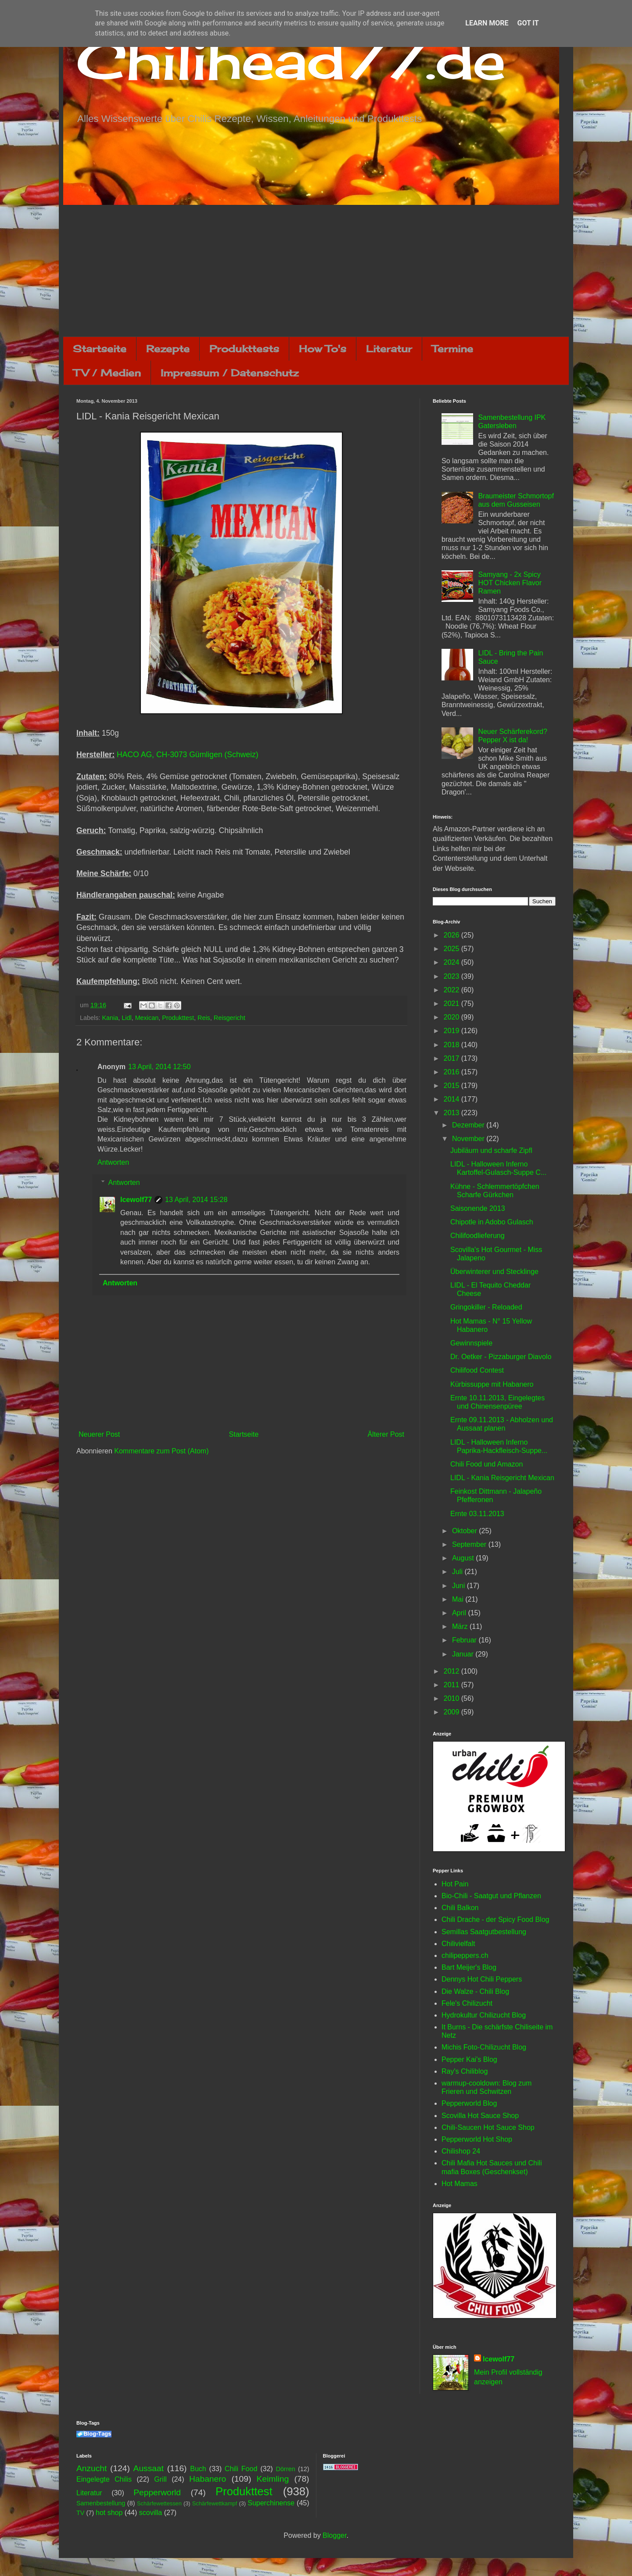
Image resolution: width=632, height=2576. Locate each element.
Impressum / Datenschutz (229, 373)
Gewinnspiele (471, 1343)
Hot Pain (455, 1884)
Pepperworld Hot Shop (477, 2139)
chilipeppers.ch (465, 1955)
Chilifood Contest (477, 1370)
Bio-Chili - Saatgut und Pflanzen (491, 1896)
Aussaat (148, 2468)
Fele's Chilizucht (467, 2003)
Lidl (126, 1017)
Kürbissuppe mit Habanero (491, 1384)
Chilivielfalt (458, 1943)
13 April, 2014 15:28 (196, 1199)
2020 (452, 1017)
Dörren (285, 2468)
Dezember (469, 1125)
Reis (204, 1017)
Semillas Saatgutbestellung (484, 1932)
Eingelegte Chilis (104, 2479)
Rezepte (168, 348)
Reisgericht (229, 1017)
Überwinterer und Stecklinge (494, 1271)
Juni (459, 1585)
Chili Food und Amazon (486, 1464)
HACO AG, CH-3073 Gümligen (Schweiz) (188, 754)
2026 (452, 935)
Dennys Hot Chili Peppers (482, 1979)
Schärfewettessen (159, 2503)
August (464, 1558)
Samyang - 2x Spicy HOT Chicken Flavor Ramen (510, 583)
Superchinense (271, 2503)
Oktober (465, 1531)
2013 (452, 1112)
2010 (452, 1698)
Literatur (389, 348)
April (460, 1613)
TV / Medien (107, 373)
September (470, 1544)
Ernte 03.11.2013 (477, 1513)
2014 (452, 1099)
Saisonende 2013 (477, 1208)
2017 (452, 1058)
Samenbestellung (100, 2503)
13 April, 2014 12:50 (159, 1066)
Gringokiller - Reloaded (486, 1307)
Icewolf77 (136, 1199)
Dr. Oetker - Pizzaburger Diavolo (500, 1356)
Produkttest (178, 1017)
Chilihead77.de (291, 60)
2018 (452, 1044)
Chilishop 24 (461, 2151)
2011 (452, 1685)
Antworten (113, 1162)
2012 (452, 1671)
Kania (110, 1017)
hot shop (109, 2512)
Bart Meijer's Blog (469, 1967)
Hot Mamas (460, 2183)
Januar (463, 1654)
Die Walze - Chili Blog (475, 1991)
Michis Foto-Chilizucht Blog (484, 2047)
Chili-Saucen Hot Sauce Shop (488, 2127)
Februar (465, 1640)
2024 (452, 962)
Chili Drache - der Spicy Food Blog (495, 1919)
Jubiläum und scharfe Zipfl (491, 1150)
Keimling (273, 2478)
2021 (452, 1003)
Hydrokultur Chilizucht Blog (484, 2015)
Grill (160, 2479)
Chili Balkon (460, 1907)
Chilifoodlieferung (477, 1235)
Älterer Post (385, 1434)
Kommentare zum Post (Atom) (161, 1451)
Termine (452, 348)
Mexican (147, 1017)
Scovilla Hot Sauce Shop (480, 2115)
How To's (322, 348)
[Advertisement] (316, 270)
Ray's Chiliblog (465, 2071)
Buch (198, 2468)
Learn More (486, 23)
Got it (528, 23)
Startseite (99, 348)
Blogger (334, 2535)
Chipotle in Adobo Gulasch (491, 1222)
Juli (458, 1571)
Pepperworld (157, 2492)
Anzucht (91, 2468)
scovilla (150, 2512)
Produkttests (244, 348)
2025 (452, 948)
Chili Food (241, 2468)
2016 (452, 1072)
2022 (452, 990)
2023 (452, 976)
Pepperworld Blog (469, 2103)
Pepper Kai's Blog (469, 2059)
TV (80, 2512)
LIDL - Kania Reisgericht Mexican (502, 1477)
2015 (452, 1085)
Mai (458, 1599)
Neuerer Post (99, 1434)
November (469, 1138)
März (461, 1626)
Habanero (207, 2478)
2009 (452, 1712)
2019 (452, 1030)
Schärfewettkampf (214, 2503)
